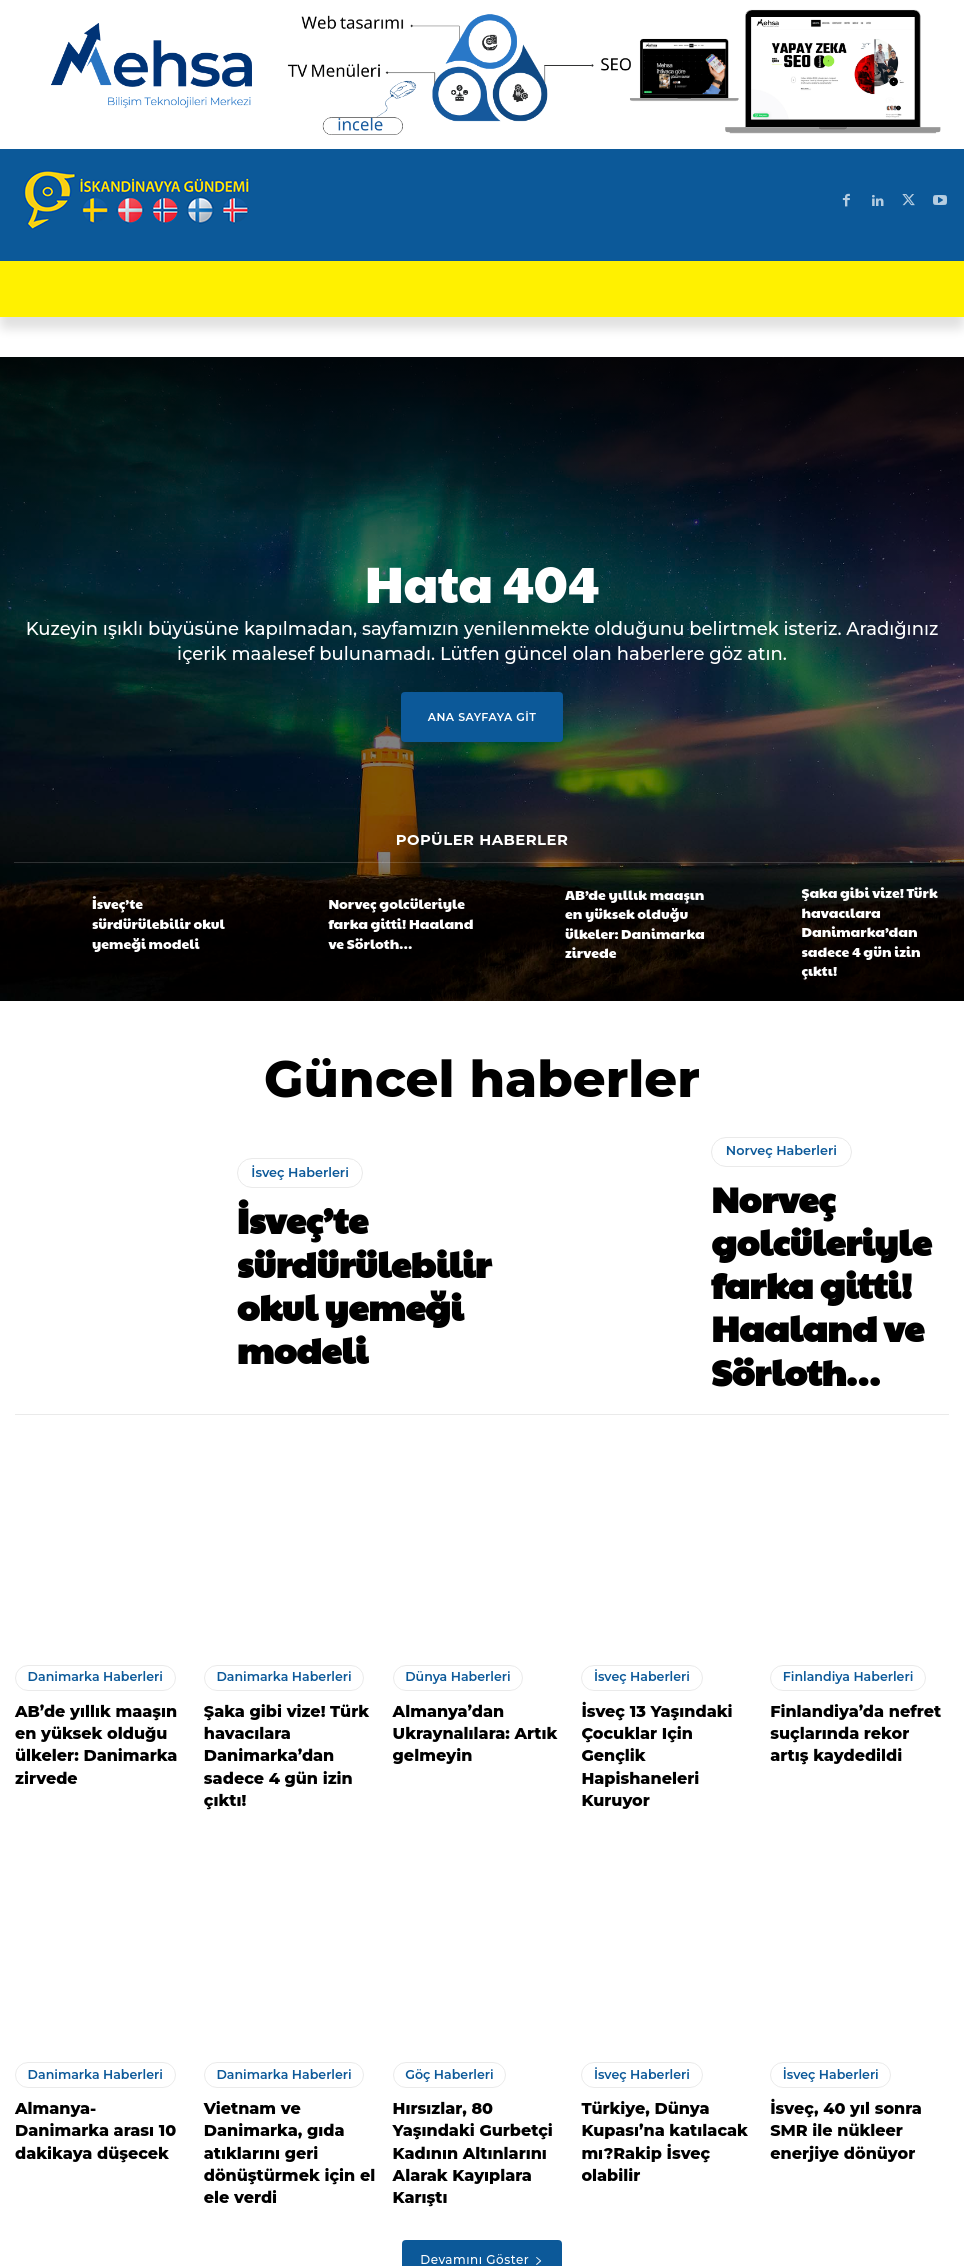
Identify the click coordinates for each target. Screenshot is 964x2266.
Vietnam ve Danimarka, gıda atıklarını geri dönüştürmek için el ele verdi (286, 2053)
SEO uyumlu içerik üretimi (472, 2242)
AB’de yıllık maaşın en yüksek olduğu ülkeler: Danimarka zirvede (622, 921)
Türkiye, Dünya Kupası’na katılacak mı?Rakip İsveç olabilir (669, 2044)
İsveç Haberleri (295, 1203)
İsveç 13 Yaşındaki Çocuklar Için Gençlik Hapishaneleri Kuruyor (658, 1691)
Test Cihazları (606, 2242)
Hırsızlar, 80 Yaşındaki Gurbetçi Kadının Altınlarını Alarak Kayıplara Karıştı (469, 2053)
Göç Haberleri (442, 1996)
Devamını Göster (481, 2139)
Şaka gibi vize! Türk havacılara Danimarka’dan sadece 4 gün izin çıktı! (871, 921)
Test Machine (705, 2242)
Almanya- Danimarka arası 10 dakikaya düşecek (88, 2044)
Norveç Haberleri (776, 1191)
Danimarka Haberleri (85, 1643)
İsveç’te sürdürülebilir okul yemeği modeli (158, 921)
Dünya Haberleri (450, 1643)
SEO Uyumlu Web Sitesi (304, 2242)
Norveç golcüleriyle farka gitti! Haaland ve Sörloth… (395, 921)
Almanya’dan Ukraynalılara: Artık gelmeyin (460, 1691)
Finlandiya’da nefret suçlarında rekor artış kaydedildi (844, 1691)
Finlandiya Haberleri (838, 1643)
